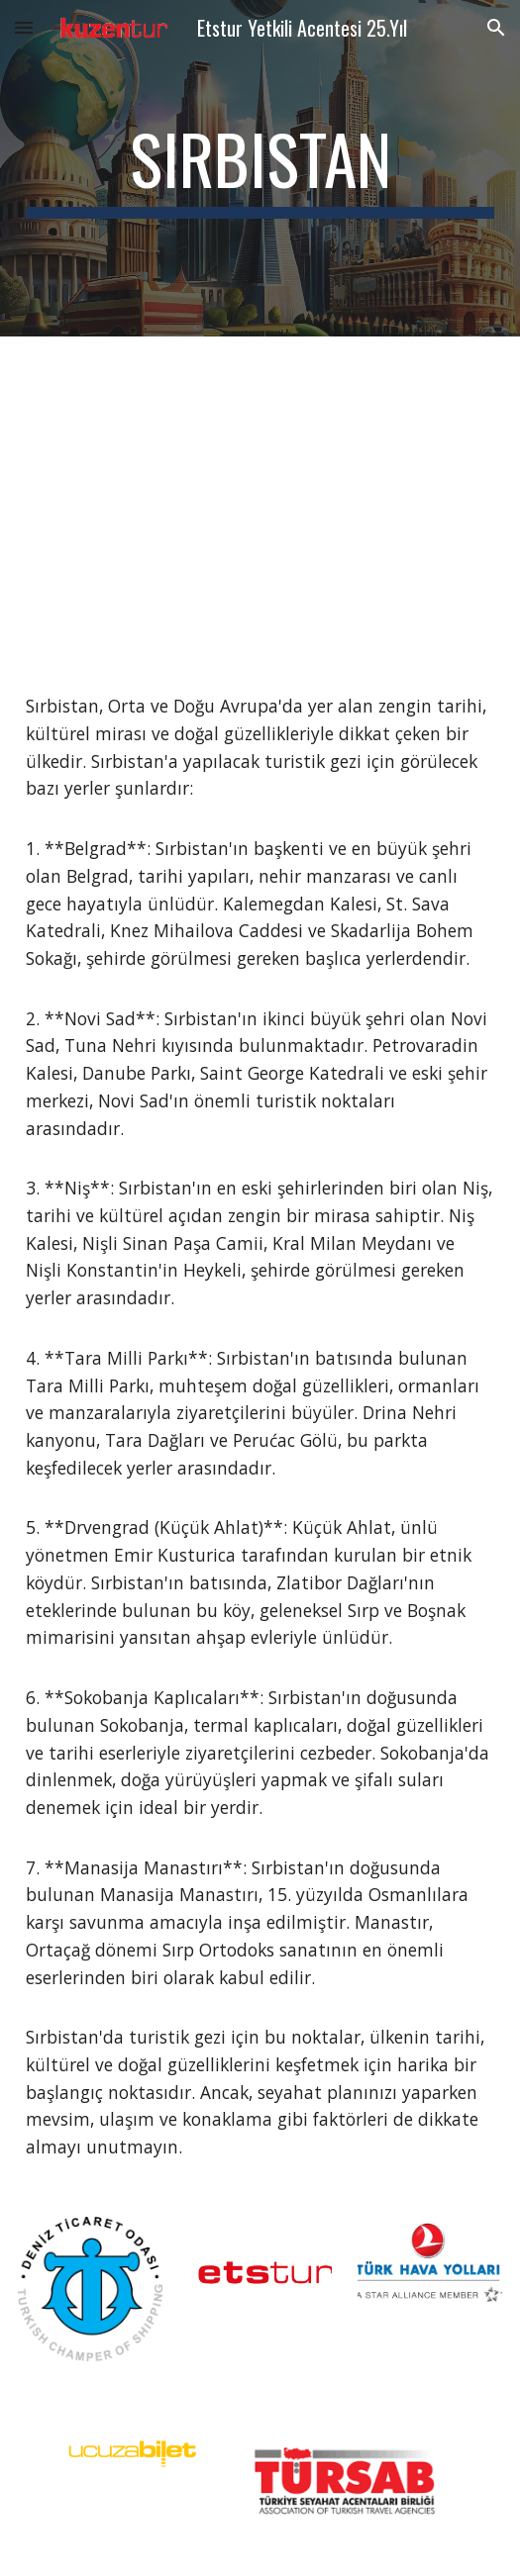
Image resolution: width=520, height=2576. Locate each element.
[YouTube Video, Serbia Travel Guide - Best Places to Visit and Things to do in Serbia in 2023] (260, 498)
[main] (260, 168)
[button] (24, 27)
